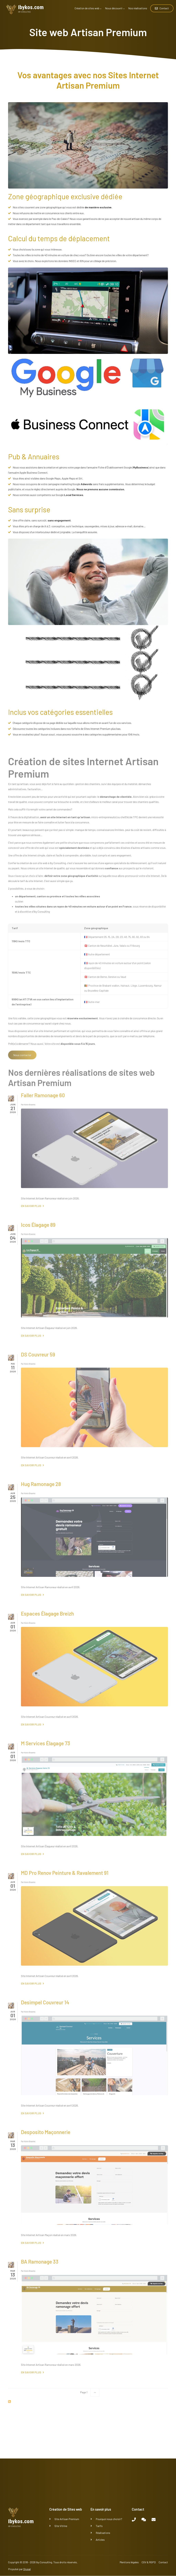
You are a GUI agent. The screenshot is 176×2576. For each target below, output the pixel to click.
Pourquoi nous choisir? (109, 2519)
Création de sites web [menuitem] (88, 10)
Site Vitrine (60, 2525)
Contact (163, 2562)
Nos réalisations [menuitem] (137, 8)
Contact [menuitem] (164, 8)
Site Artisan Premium (66, 2519)
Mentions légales (129, 2562)
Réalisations (103, 2532)
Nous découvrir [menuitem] (115, 10)
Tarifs (99, 2525)
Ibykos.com (31, 7)
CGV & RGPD (149, 2562)
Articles (100, 2539)
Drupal (27, 2569)
